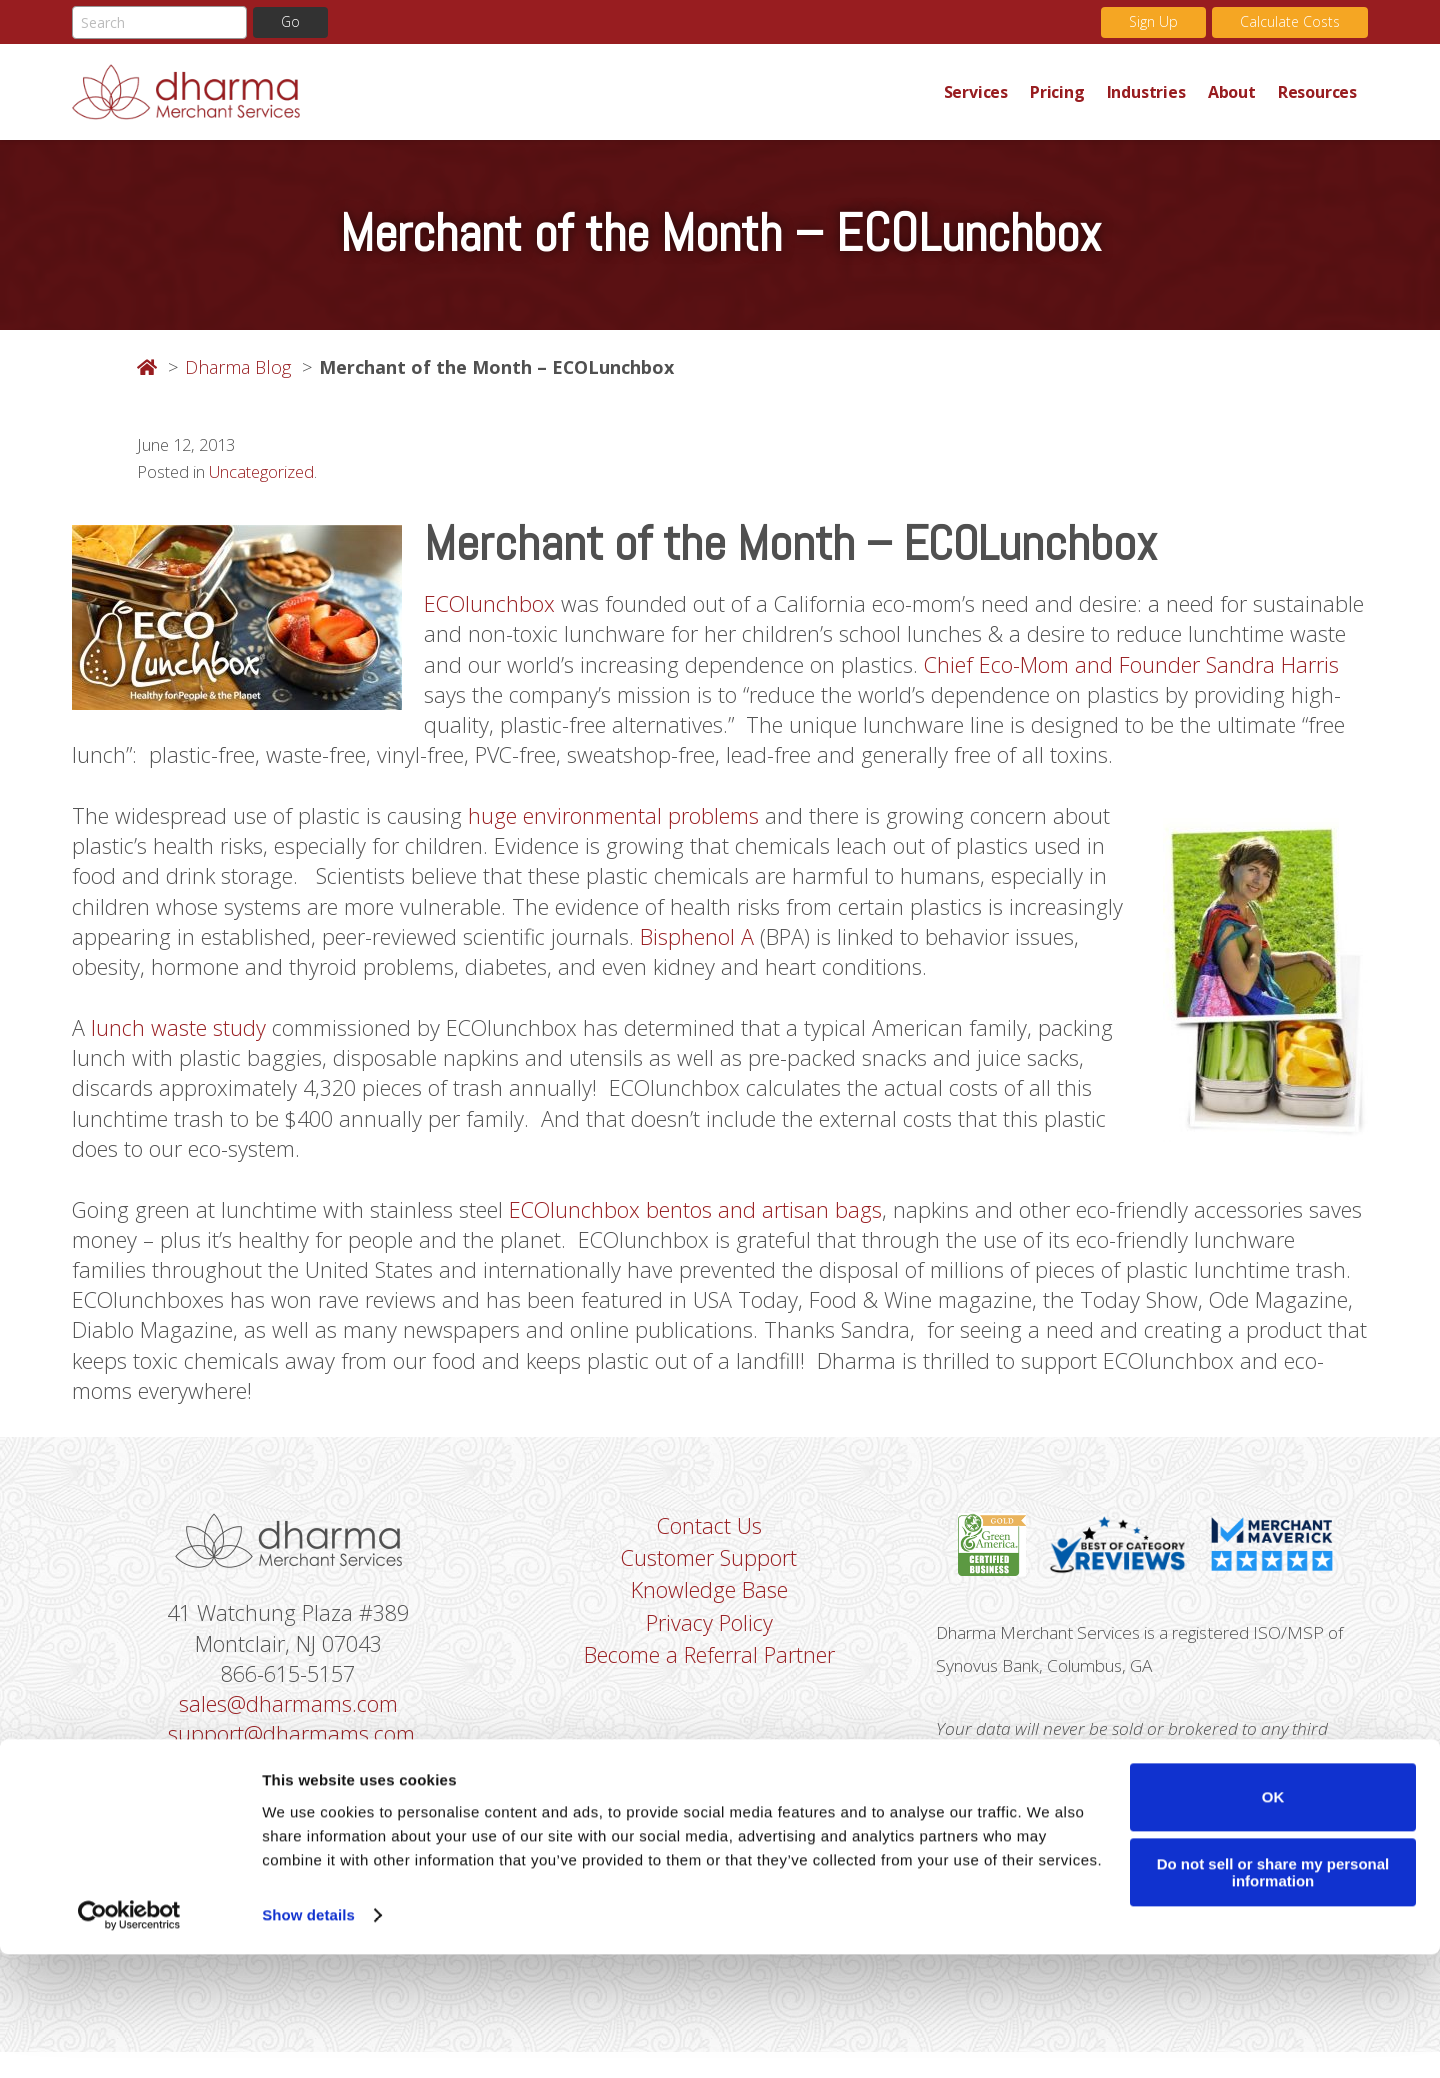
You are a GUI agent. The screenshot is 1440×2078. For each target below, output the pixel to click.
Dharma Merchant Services (502, 92)
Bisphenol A (698, 945)
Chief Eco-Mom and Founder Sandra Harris (1132, 667)
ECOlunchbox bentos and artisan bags (698, 1222)
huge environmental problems (613, 821)
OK (1273, 1920)
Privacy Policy (709, 1642)
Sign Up (1153, 22)
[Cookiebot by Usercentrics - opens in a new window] (129, 2039)
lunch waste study (178, 1037)
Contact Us (709, 1543)
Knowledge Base (709, 1609)
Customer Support (709, 1576)
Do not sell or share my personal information (1273, 1996)
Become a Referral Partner (709, 1675)
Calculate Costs (1290, 22)
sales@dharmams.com (288, 1723)
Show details (308, 2038)
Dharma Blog (238, 367)
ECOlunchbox (490, 606)
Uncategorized (261, 473)
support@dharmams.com (291, 1754)
